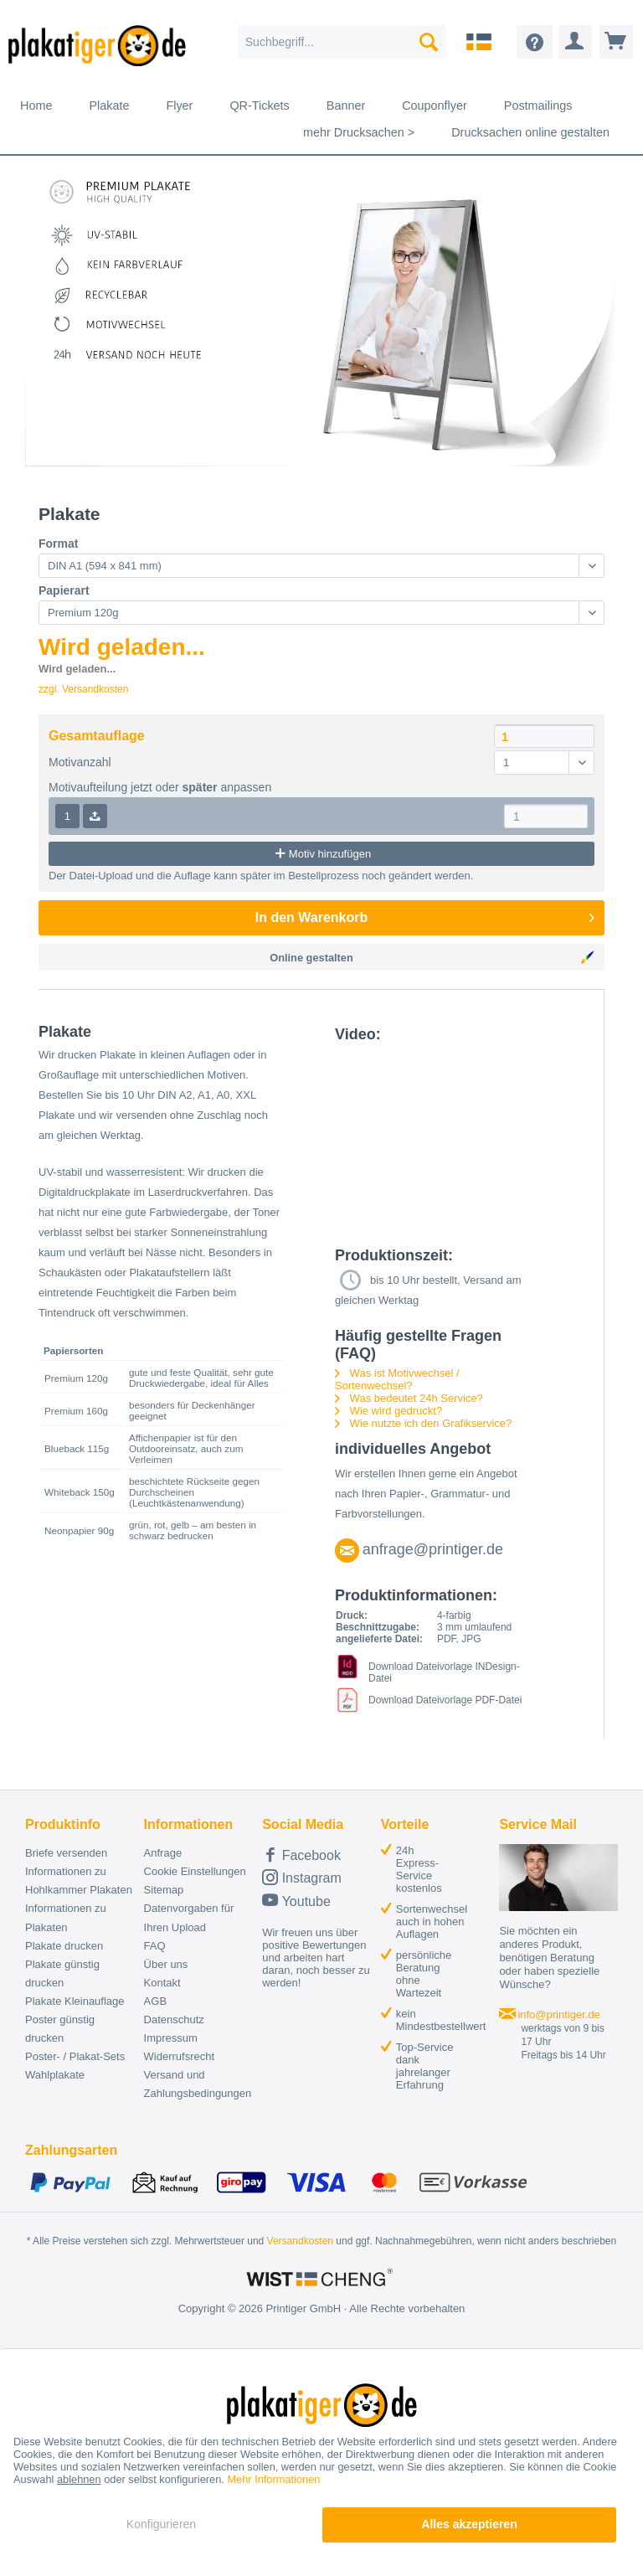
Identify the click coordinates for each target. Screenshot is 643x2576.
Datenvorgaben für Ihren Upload (189, 1917)
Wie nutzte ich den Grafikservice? (423, 1423)
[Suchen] (428, 42)
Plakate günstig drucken (62, 1973)
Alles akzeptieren (469, 2524)
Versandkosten (300, 2241)
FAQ (155, 1946)
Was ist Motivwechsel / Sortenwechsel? (397, 1379)
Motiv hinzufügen (321, 853)
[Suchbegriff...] (342, 42)
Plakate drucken (64, 1946)
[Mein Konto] (575, 42)
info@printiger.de (558, 2014)
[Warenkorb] (616, 42)
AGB (155, 2001)
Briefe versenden (66, 1853)
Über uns (166, 1964)
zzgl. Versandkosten (83, 689)
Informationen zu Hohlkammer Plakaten (78, 1880)
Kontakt (162, 1982)
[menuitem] (342, 42)
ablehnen (79, 2479)
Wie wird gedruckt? (388, 1410)
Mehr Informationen (273, 2479)
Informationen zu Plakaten (65, 1917)
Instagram (302, 1877)
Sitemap (164, 1889)
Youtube (296, 1900)
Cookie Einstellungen (195, 1871)
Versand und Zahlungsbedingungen (198, 2084)
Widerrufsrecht (179, 2056)
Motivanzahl (80, 762)
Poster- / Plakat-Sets (75, 2056)
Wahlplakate (55, 2075)
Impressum (171, 2038)
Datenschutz (174, 2019)
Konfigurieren (161, 2524)
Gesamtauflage (97, 736)
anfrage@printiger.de (433, 1549)
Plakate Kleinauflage (75, 2001)
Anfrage (163, 1853)
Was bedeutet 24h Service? (409, 1398)
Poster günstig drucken (60, 2028)
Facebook (301, 1854)
